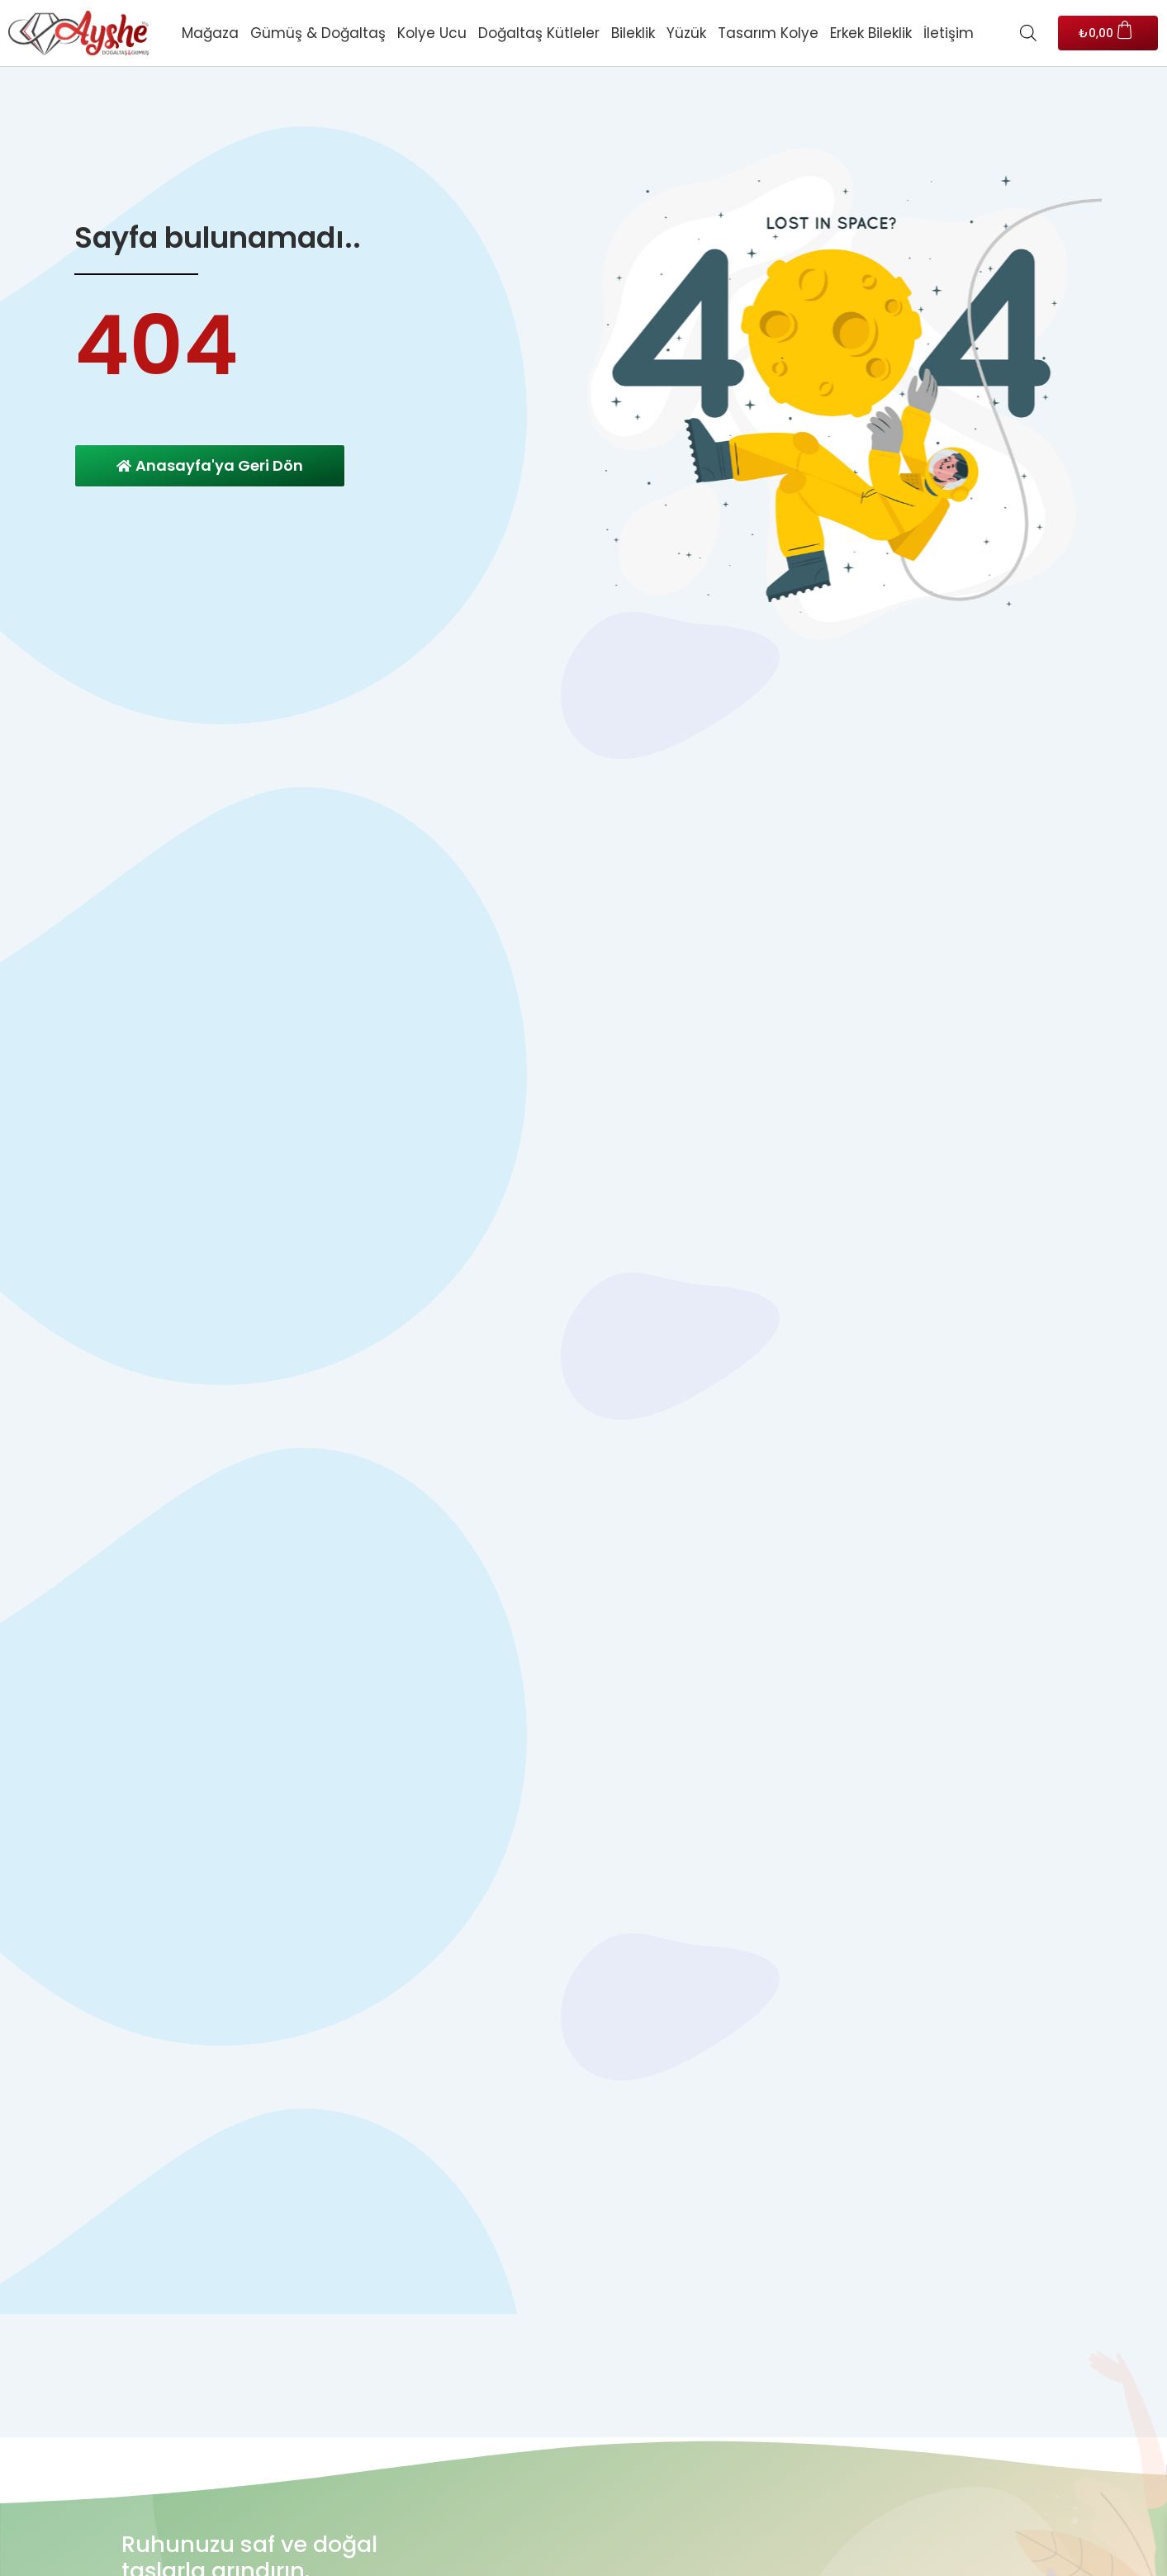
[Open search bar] (1028, 33)
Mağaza (210, 33)
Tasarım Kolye (768, 33)
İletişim (948, 33)
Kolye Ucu (432, 33)
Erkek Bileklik (871, 33)
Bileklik (633, 33)
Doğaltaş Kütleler (539, 33)
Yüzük (686, 33)
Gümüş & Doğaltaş (318, 33)
